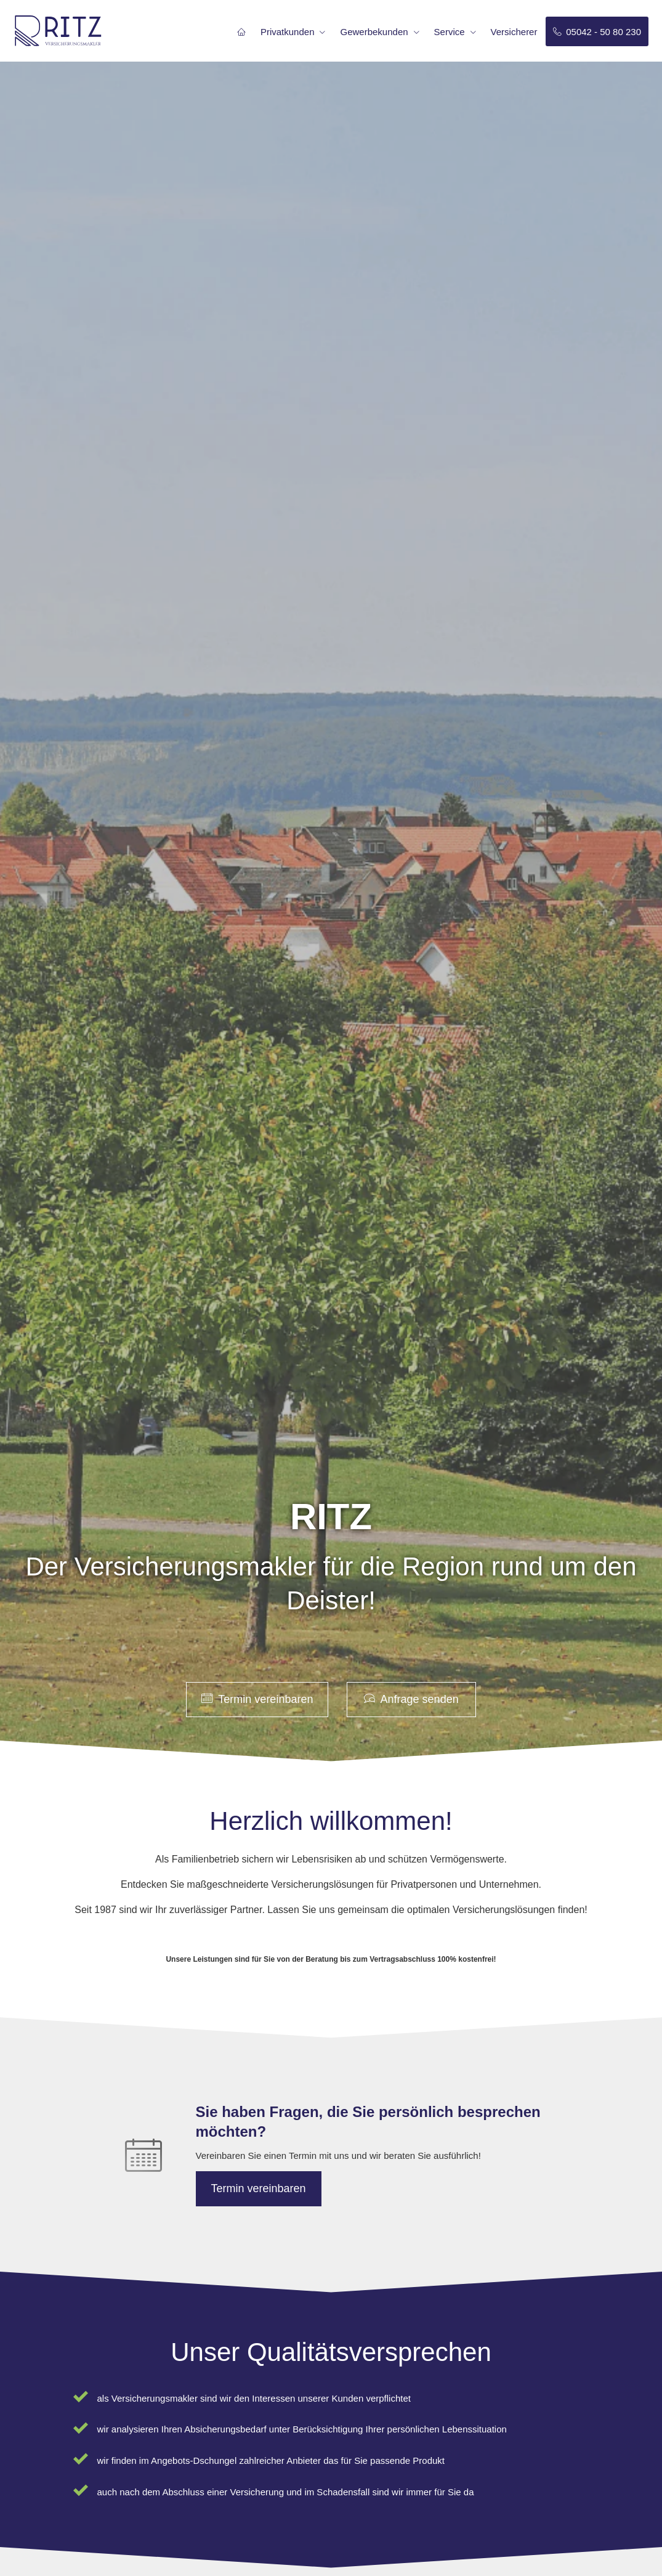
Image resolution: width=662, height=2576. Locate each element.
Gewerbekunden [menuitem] (374, 31)
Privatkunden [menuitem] (287, 31)
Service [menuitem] (449, 31)
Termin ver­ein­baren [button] (257, 1698)
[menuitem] (241, 31)
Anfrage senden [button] (411, 1698)
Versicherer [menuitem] (514, 31)
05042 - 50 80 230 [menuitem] (597, 31)
